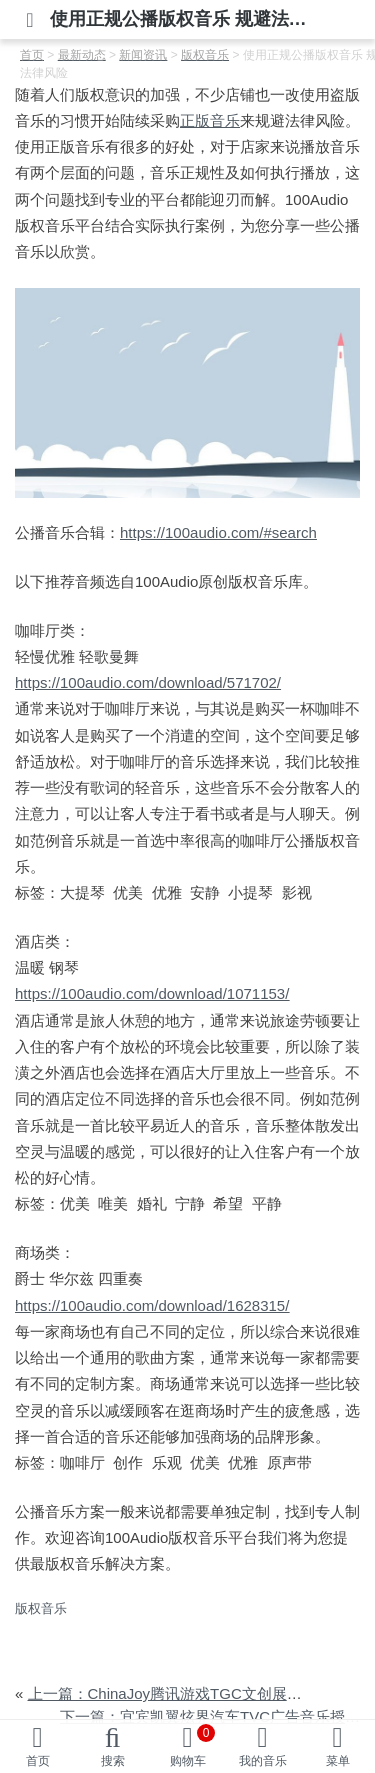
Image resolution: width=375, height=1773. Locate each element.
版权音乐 (41, 1608)
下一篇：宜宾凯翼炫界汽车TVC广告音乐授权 (210, 1716)
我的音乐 (263, 1761)
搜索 (113, 1761)
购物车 (193, 1746)
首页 (38, 1761)
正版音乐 (210, 120)
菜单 (338, 1761)
